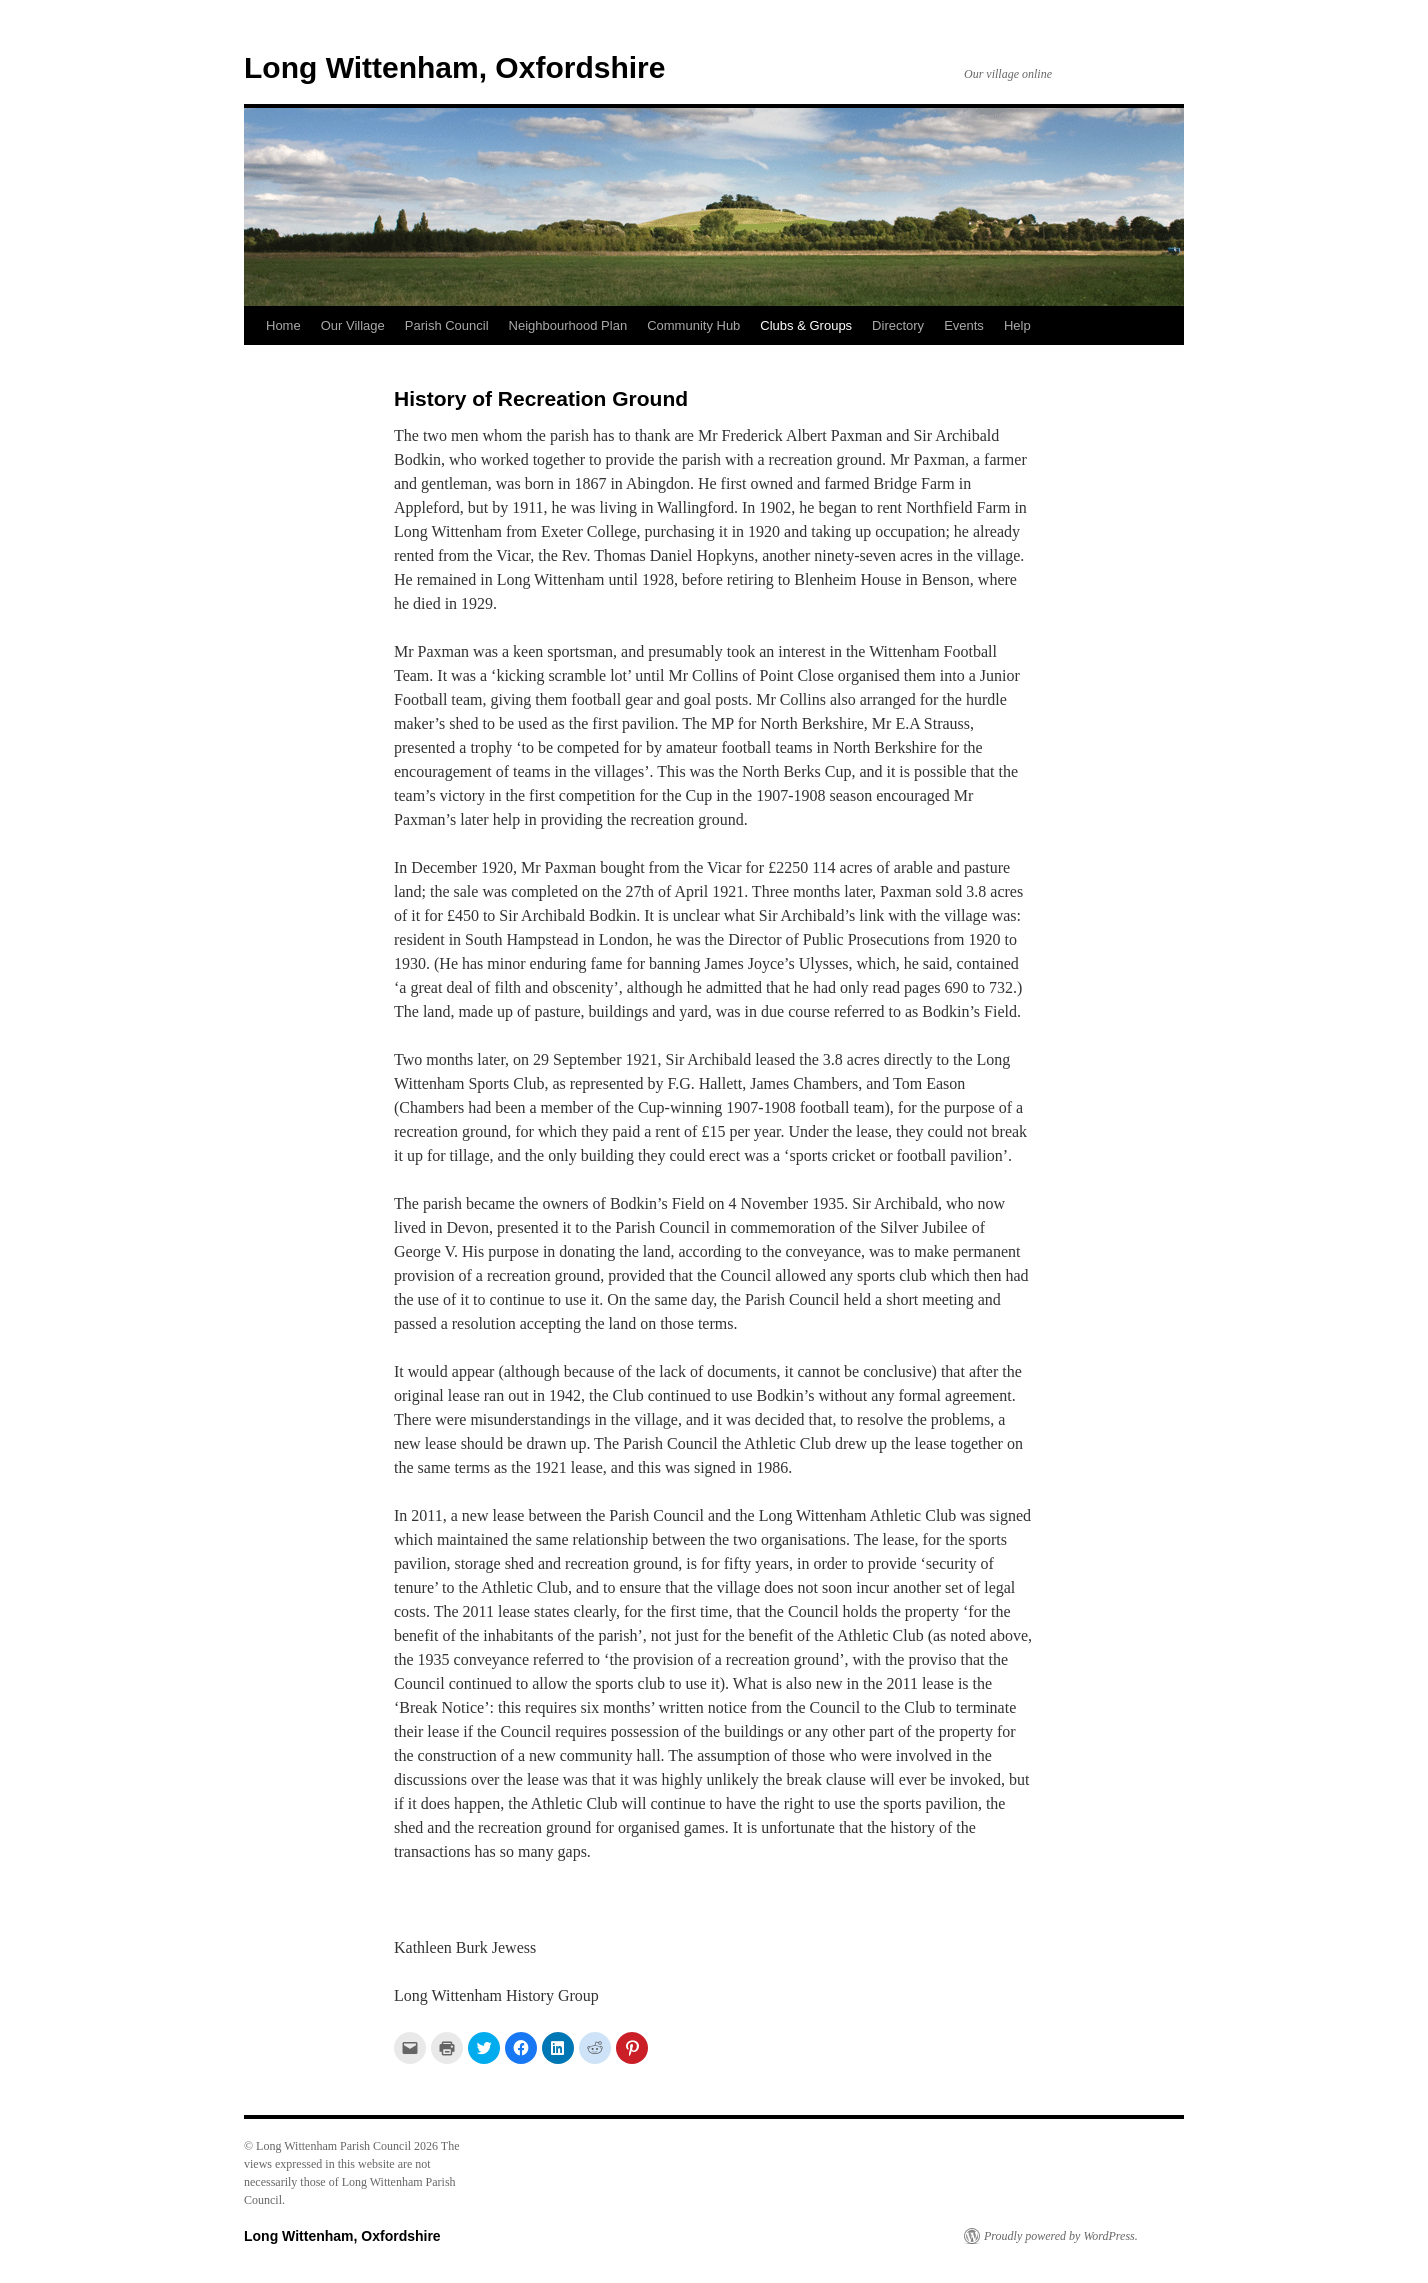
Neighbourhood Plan (568, 325)
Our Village (353, 325)
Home (283, 325)
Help (1017, 325)
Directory (898, 325)
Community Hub (693, 325)
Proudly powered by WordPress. (1061, 2236)
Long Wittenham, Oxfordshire (454, 67)
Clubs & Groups (806, 325)
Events (964, 325)
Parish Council (447, 325)
